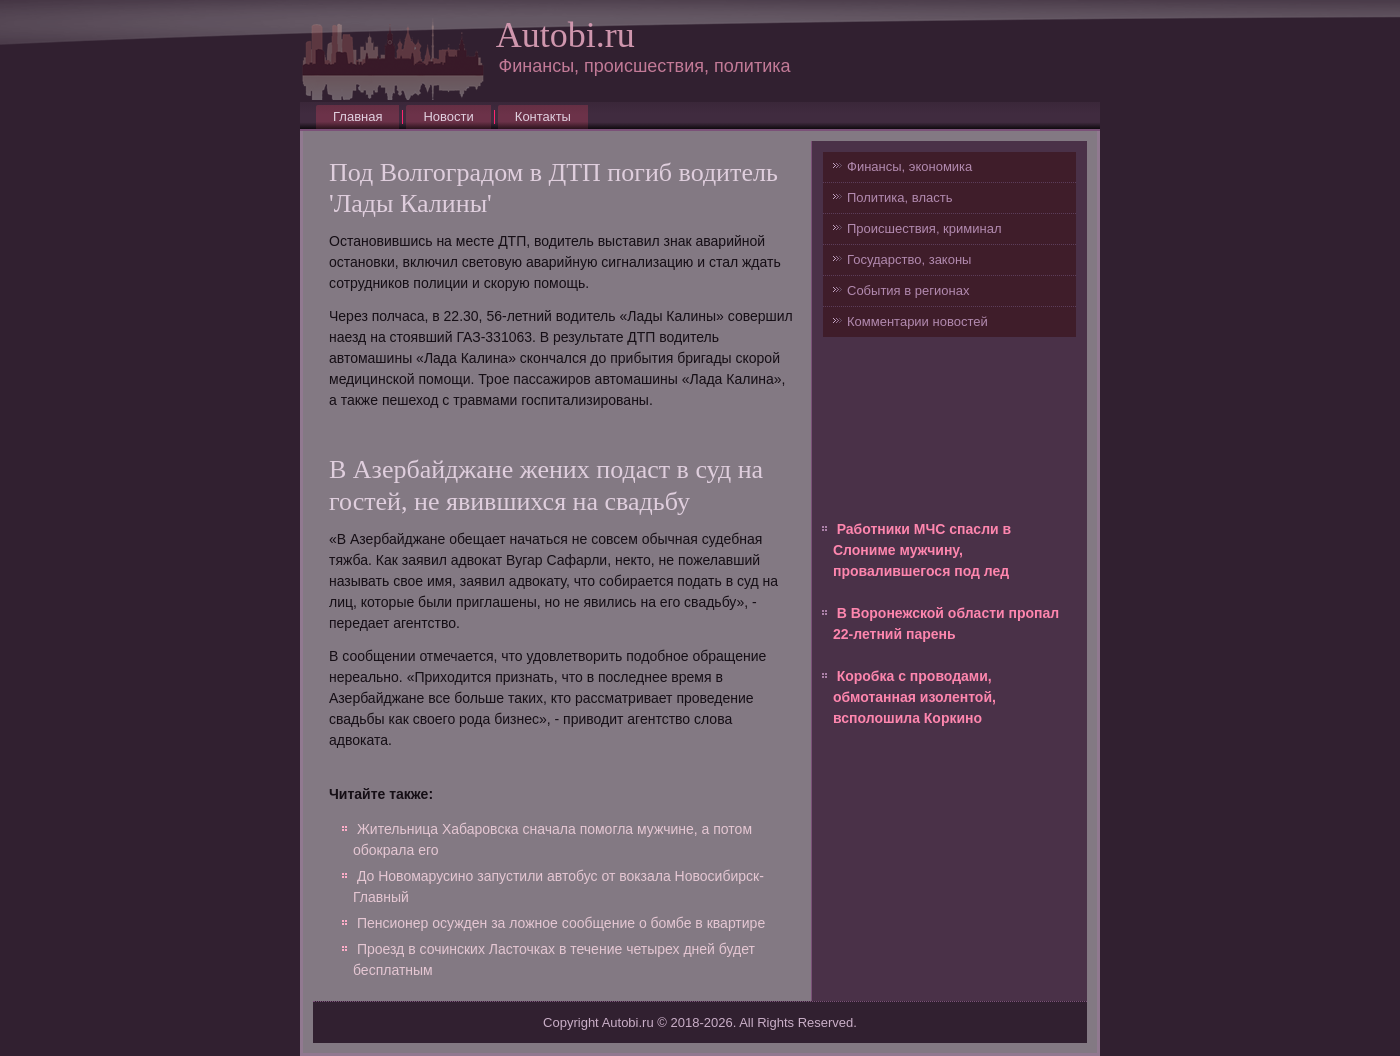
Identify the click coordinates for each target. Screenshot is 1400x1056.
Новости (448, 116)
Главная (357, 116)
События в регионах (908, 290)
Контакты (543, 116)
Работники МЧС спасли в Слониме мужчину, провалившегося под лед (922, 550)
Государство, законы (909, 259)
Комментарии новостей (917, 321)
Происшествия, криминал (924, 228)
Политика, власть (899, 197)
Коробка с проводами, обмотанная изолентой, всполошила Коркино (914, 697)
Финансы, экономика (909, 166)
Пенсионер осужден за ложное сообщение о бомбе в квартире (561, 923)
